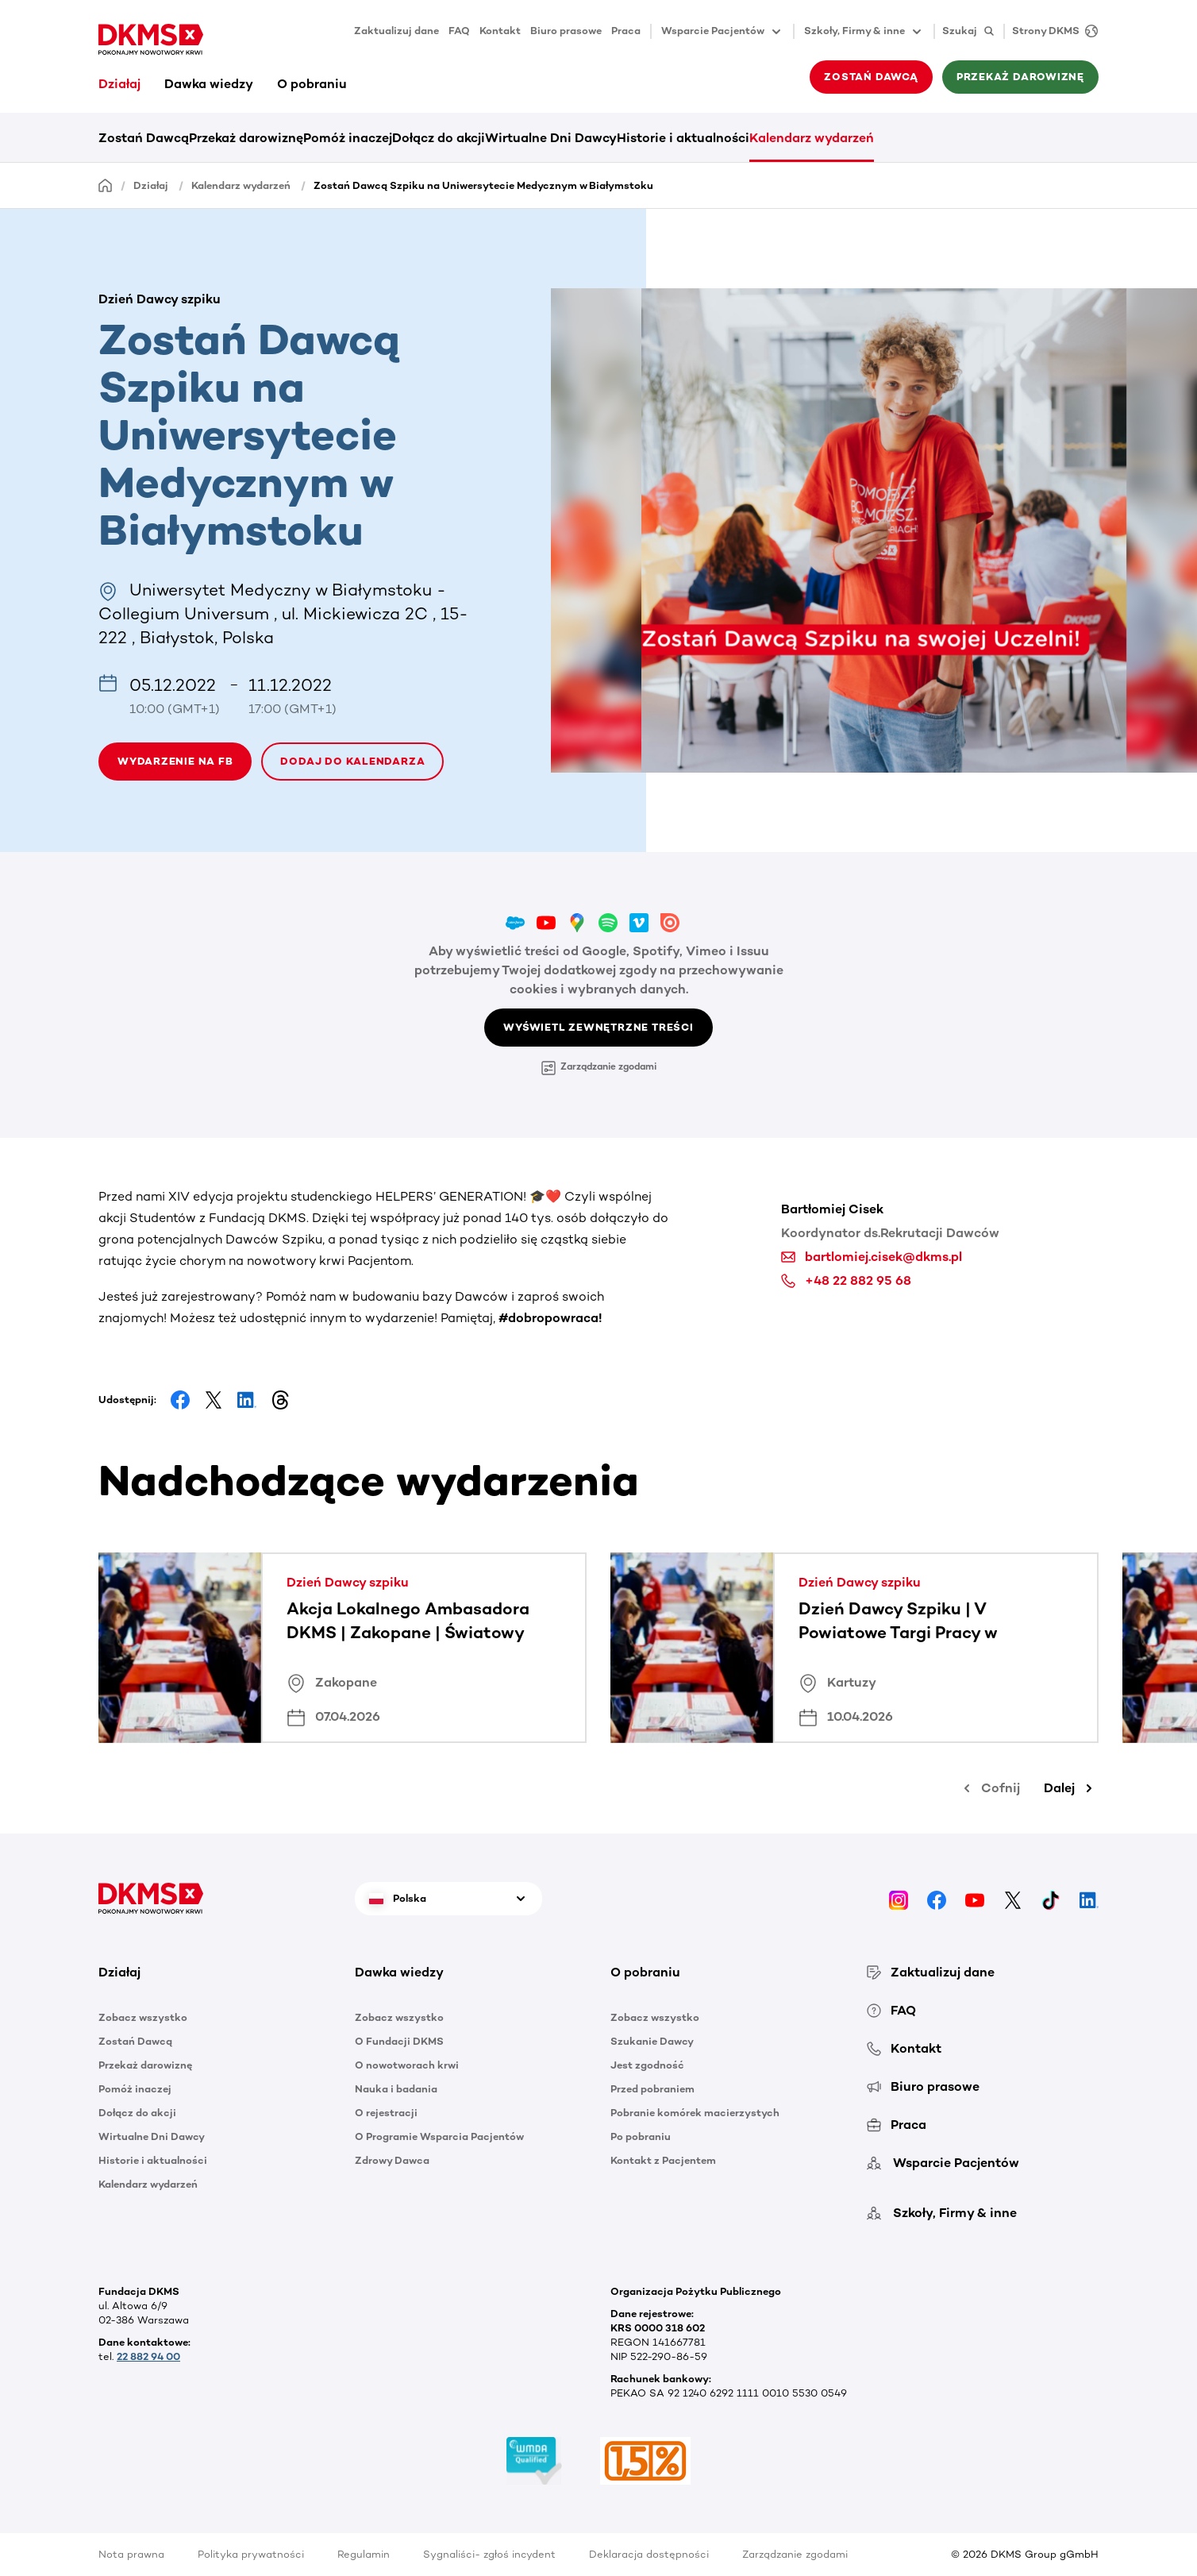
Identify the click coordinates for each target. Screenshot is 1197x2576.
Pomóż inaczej (347, 137)
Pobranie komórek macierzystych (694, 2113)
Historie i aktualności (683, 137)
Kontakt (500, 31)
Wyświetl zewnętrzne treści (598, 1027)
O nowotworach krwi (407, 2065)
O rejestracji (386, 2113)
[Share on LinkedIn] (246, 1399)
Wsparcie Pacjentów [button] (722, 32)
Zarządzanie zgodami (598, 1068)
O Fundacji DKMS (399, 2041)
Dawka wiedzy (208, 83)
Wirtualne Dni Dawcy (551, 137)
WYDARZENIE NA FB (175, 761)
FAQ (459, 31)
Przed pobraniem (652, 2089)
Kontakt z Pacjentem (663, 2160)
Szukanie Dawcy (652, 2041)
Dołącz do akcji (438, 137)
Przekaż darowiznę (1020, 77)
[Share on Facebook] (180, 1399)
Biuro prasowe (566, 31)
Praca (626, 31)
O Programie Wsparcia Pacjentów (439, 2136)
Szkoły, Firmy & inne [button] (864, 32)
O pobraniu (312, 83)
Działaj (119, 83)
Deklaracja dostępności (649, 2554)
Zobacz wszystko (142, 2017)
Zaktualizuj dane (396, 31)
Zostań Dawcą (871, 77)
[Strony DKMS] (1051, 31)
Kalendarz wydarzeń (811, 137)
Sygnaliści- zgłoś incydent (489, 2554)
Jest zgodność (647, 2065)
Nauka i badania (396, 2089)
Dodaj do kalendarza (352, 761)
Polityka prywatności (251, 2554)
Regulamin (363, 2554)
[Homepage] (105, 185)
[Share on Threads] (280, 1399)
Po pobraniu (640, 2136)
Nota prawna (131, 2554)
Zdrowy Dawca (392, 2160)
